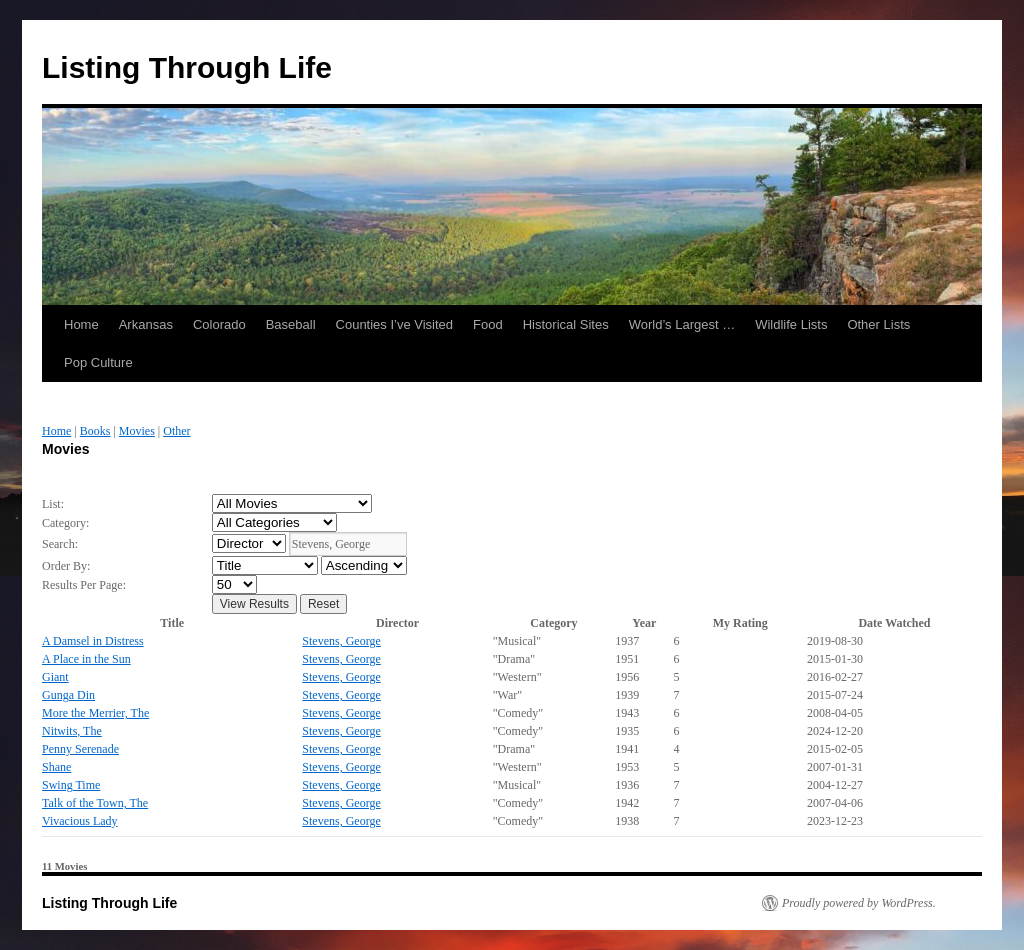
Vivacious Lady (80, 821)
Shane (56, 767)
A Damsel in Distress (93, 641)
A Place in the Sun (86, 659)
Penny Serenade (80, 749)
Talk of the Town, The (95, 803)
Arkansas (146, 324)
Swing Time (71, 785)
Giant (55, 677)
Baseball (291, 324)
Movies (137, 431)
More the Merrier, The (95, 713)
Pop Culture (98, 362)
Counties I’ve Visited (395, 324)
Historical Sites (566, 324)
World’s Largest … (682, 324)
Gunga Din (68, 695)
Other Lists (878, 324)
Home (81, 324)
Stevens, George (341, 641)
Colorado (219, 324)
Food (488, 324)
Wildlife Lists (791, 324)
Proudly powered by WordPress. (859, 903)
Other (176, 431)
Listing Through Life (187, 67)
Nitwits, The (72, 731)
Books (95, 431)
